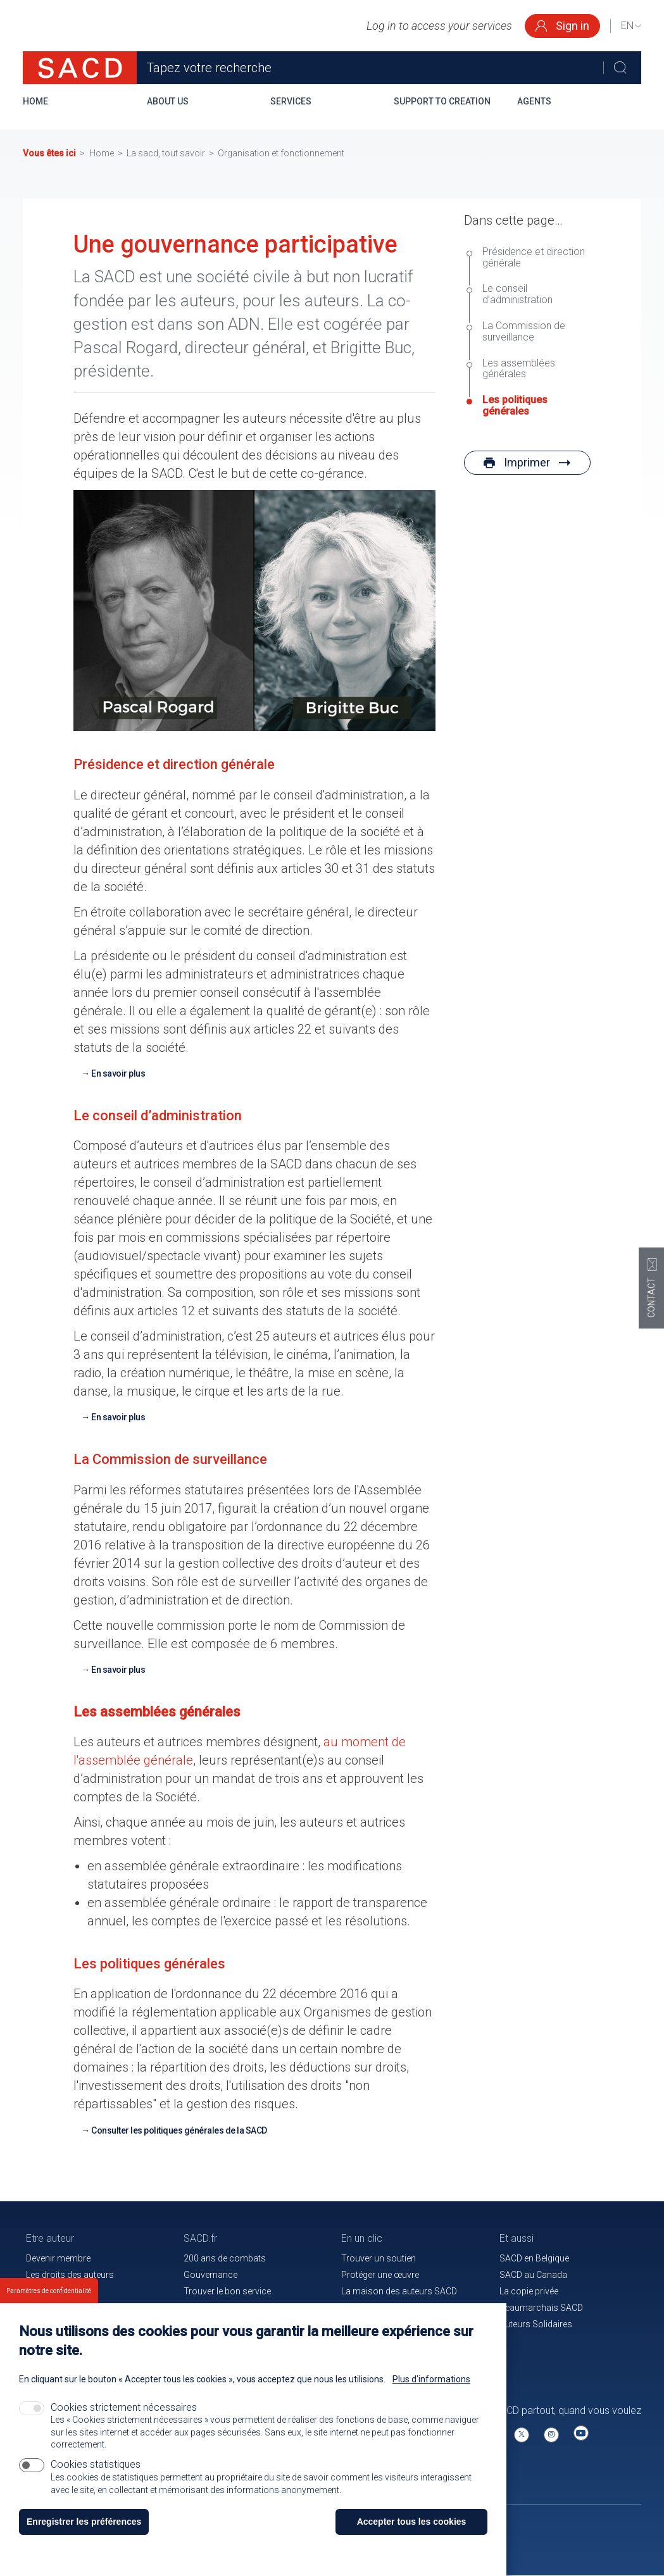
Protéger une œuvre (380, 2275)
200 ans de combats (225, 2258)
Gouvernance (210, 2275)
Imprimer (527, 462)
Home (35, 101)
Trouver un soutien (378, 2258)
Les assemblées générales (518, 369)
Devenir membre (58, 2258)
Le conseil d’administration (518, 294)
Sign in (562, 25)
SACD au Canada (533, 2275)
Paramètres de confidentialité (48, 2294)
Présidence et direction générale (533, 257)
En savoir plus (118, 1073)
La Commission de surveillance (523, 331)
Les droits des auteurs (70, 2275)
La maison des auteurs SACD (399, 2291)
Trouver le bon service (227, 2291)
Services (290, 101)
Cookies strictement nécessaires (124, 2410)
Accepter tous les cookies (412, 2525)
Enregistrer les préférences (84, 2525)
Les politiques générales (515, 405)
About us (168, 101)
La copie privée (528, 2291)
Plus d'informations (431, 2382)
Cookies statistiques (96, 2467)
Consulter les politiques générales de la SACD (179, 2130)
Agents (534, 101)
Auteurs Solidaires (535, 2324)
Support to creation (442, 101)
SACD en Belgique (534, 2258)
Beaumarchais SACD (541, 2308)
